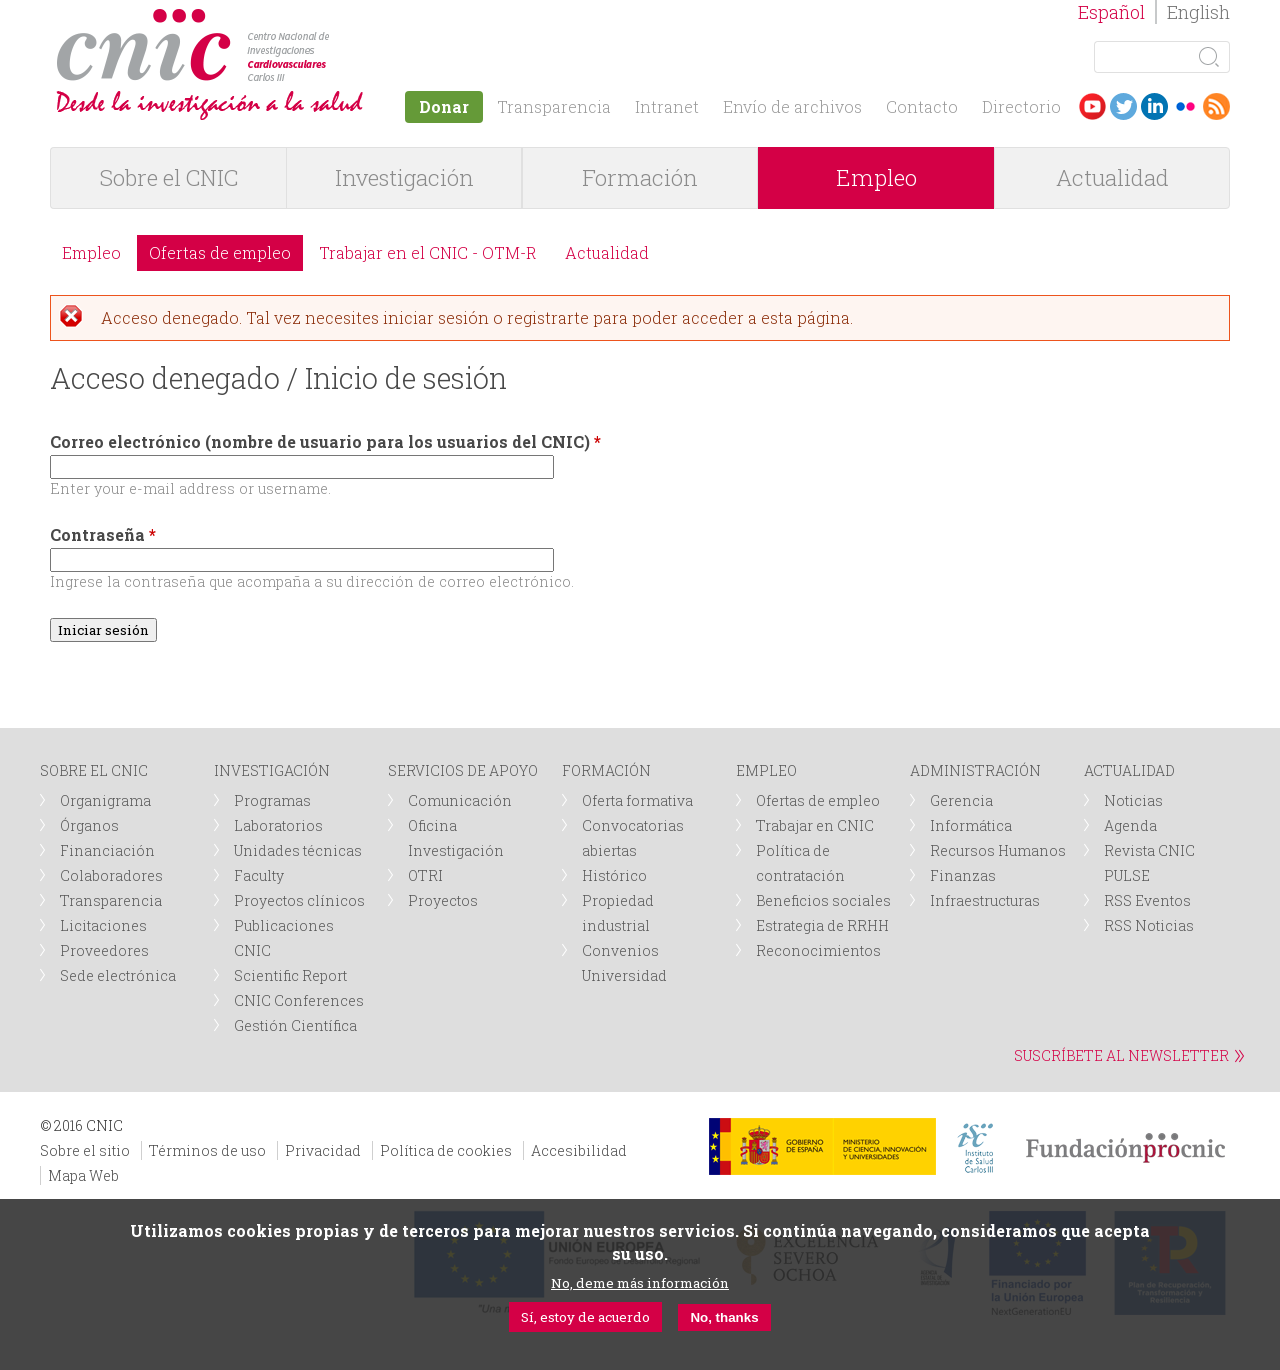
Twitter (1123, 106)
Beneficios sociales (823, 900)
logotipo (336, 18)
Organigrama (105, 800)
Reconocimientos (818, 950)
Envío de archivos (792, 106)
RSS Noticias (1149, 925)
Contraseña (103, 534)
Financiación (107, 850)
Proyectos (443, 900)
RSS (1216, 106)
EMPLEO (766, 770)
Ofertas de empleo (220, 252)
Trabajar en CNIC (815, 825)
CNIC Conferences (299, 1000)
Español (1111, 12)
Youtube (1092, 106)
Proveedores (104, 950)
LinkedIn (1154, 106)
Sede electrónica (118, 975)
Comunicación (460, 800)
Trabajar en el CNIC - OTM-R (428, 252)
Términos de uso (207, 1150)
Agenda (1130, 825)
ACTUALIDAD (1129, 770)
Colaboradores (111, 875)
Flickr (1185, 106)
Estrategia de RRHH (822, 925)
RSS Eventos (1147, 900)
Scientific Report (290, 975)
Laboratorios (278, 825)
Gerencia (961, 800)
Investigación (404, 177)
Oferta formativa (637, 800)
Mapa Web (83, 1175)
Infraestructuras (985, 900)
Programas (272, 800)
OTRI (425, 875)
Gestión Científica (295, 1025)
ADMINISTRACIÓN (975, 770)
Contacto (922, 106)
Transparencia (554, 106)
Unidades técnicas (298, 850)
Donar (444, 106)
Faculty (259, 875)
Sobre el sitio (85, 1150)
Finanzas (963, 875)
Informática (971, 825)
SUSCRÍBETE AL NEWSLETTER (1121, 1055)
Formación (640, 177)
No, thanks (724, 1317)
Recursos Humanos (998, 850)
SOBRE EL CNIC (94, 770)
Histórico (614, 875)
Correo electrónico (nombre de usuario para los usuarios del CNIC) (325, 441)
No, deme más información (640, 1283)
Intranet (667, 106)
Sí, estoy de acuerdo (585, 1317)
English (1198, 12)
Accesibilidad (579, 1150)
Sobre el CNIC (169, 177)
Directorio (1021, 106)
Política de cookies (446, 1150)
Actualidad (1112, 177)
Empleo (876, 177)
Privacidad (323, 1150)
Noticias (1133, 800)
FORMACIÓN (606, 770)
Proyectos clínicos (299, 900)
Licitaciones (103, 925)
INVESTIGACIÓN (272, 770)
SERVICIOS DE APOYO (463, 770)
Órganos (89, 825)
